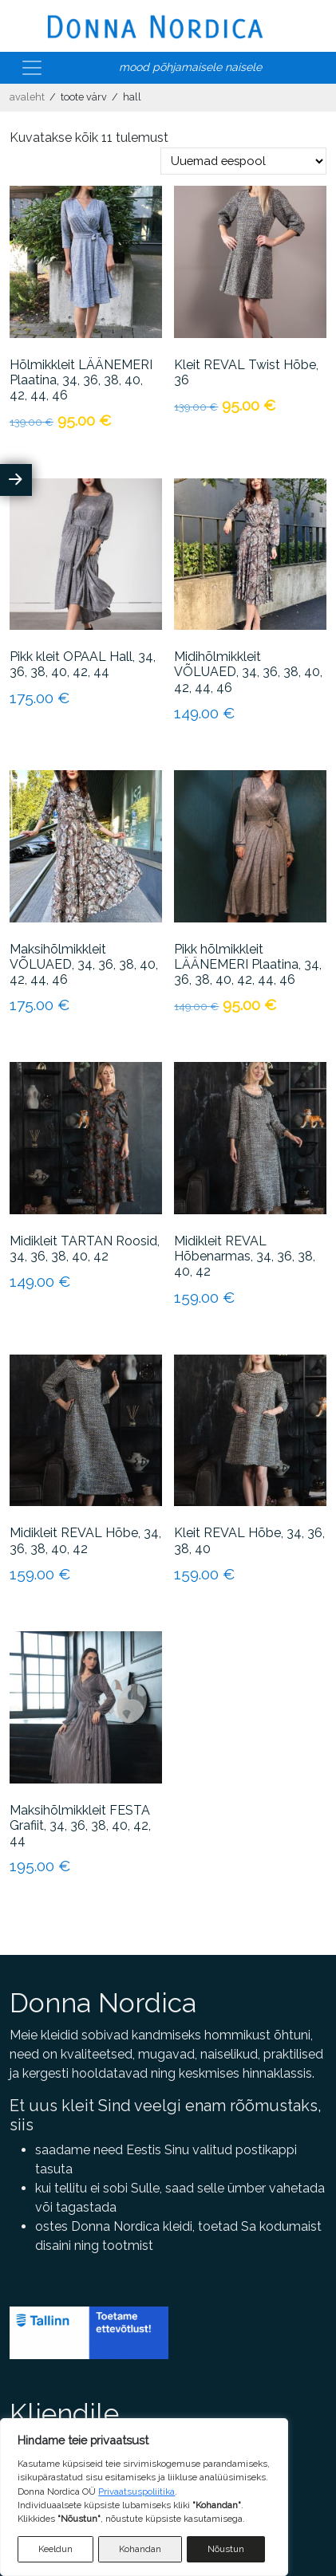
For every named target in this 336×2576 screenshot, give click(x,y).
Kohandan (140, 2548)
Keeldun (55, 2548)
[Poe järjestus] (243, 161)
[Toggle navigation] (32, 68)
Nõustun (226, 2548)
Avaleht (27, 97)
